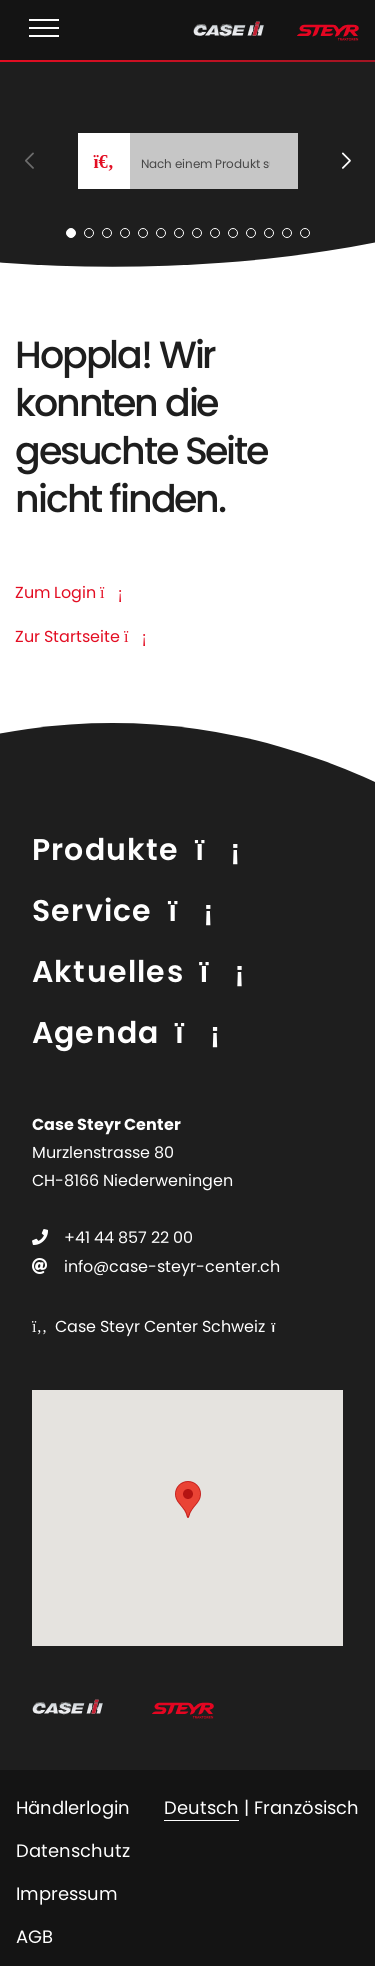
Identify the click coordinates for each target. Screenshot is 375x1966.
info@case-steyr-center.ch (172, 1266)
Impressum (67, 1893)
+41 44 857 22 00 (128, 1237)
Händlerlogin (73, 1807)
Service (92, 911)
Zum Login (69, 592)
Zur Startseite (81, 636)
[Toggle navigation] (44, 30)
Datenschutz (73, 1850)
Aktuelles (108, 972)
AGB (34, 1936)
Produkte (106, 850)
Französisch (306, 1807)
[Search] (213, 161)
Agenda (95, 1033)
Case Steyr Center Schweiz (148, 1326)
